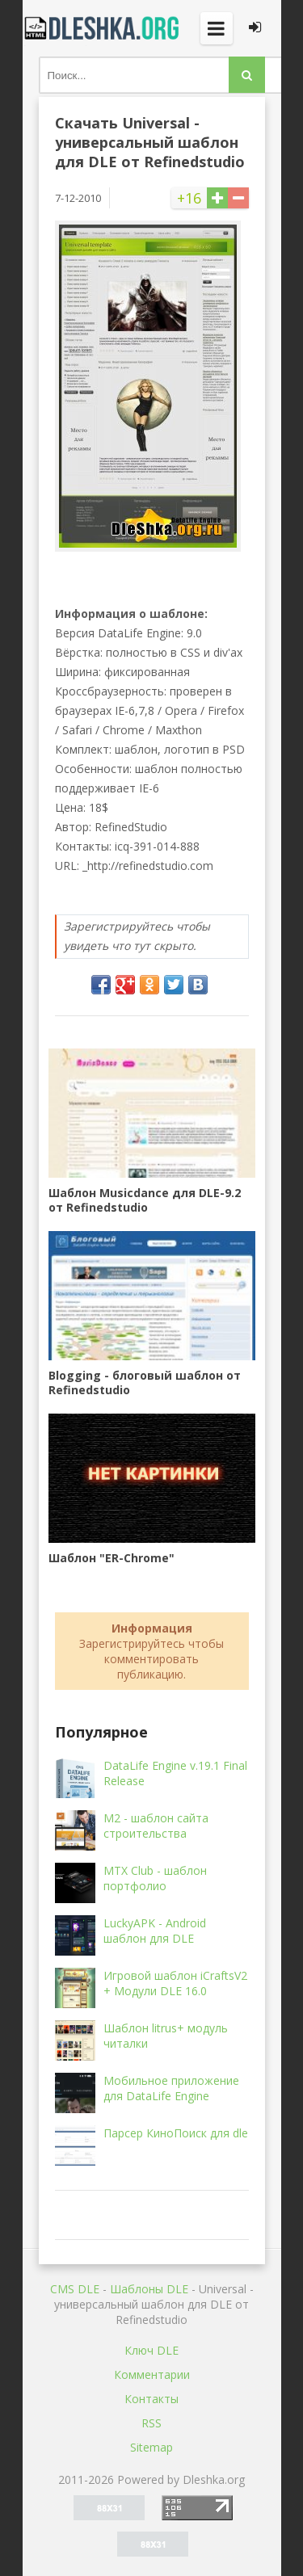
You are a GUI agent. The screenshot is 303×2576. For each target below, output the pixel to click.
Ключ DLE (151, 2350)
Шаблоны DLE (149, 2289)
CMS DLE (74, 2289)
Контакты (151, 2398)
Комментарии (152, 2374)
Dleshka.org (103, 28)
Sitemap (151, 2447)
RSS (151, 2423)
